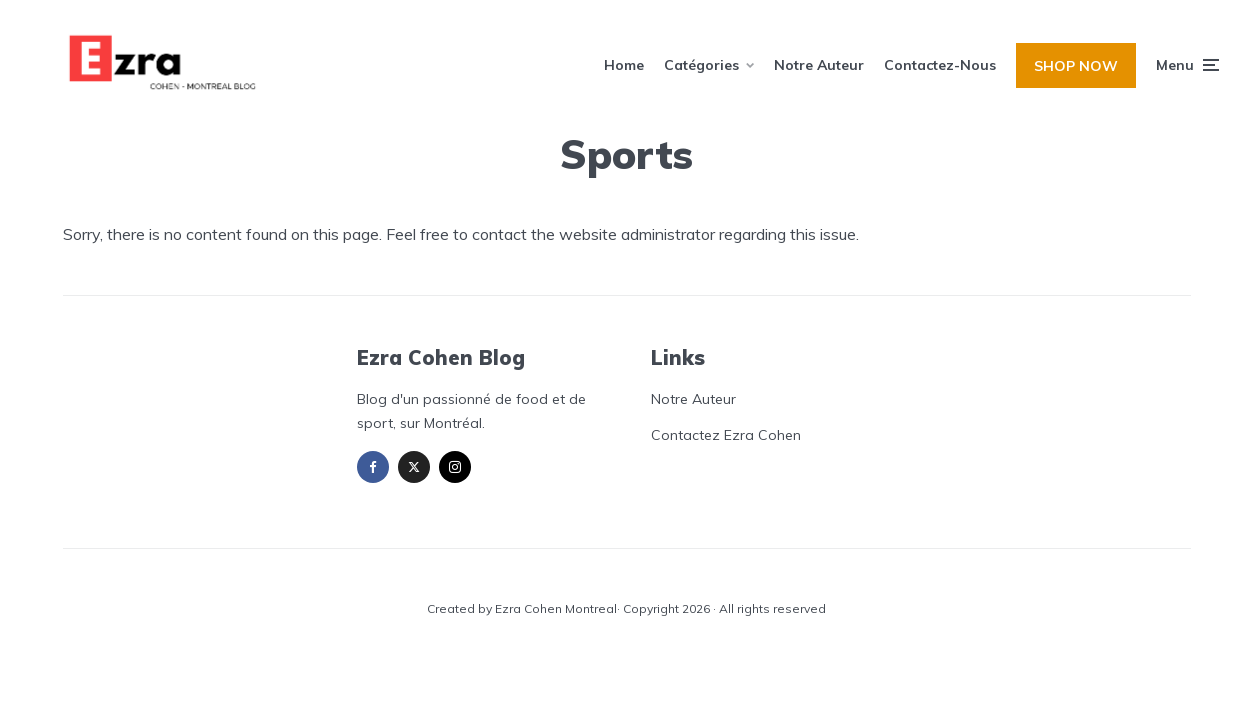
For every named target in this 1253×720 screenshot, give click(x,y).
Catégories (701, 65)
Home (624, 65)
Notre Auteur (819, 65)
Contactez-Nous (940, 65)
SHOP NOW (1076, 66)
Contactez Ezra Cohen (726, 435)
